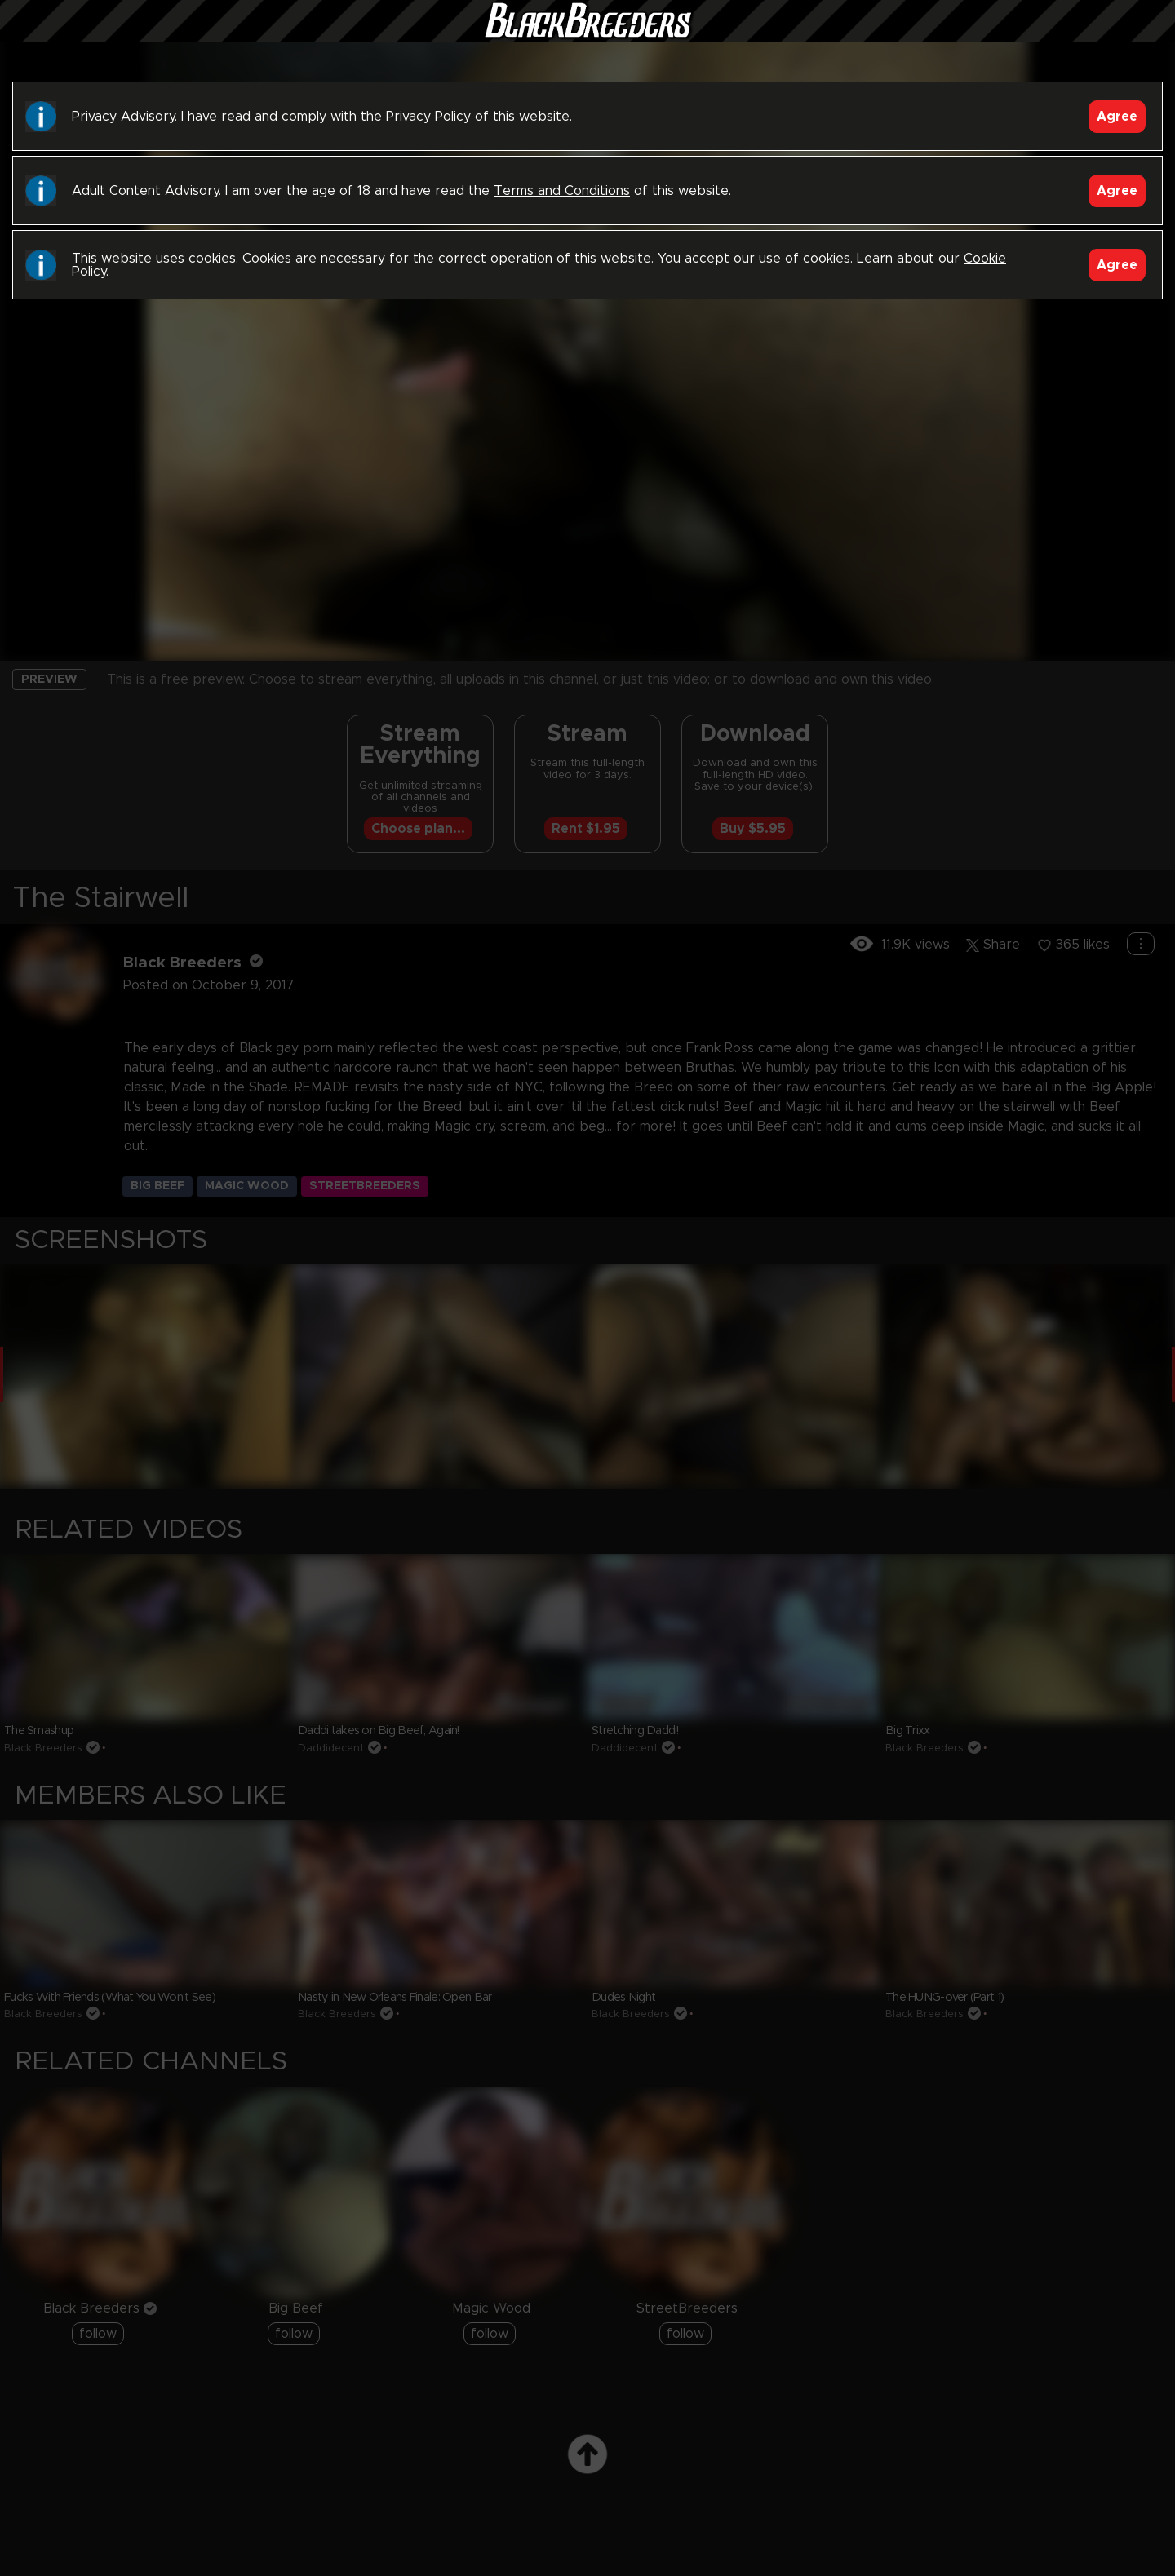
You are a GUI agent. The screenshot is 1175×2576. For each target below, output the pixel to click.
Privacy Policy (428, 116)
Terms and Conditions (562, 190)
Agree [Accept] (1117, 116)
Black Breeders (587, 36)
